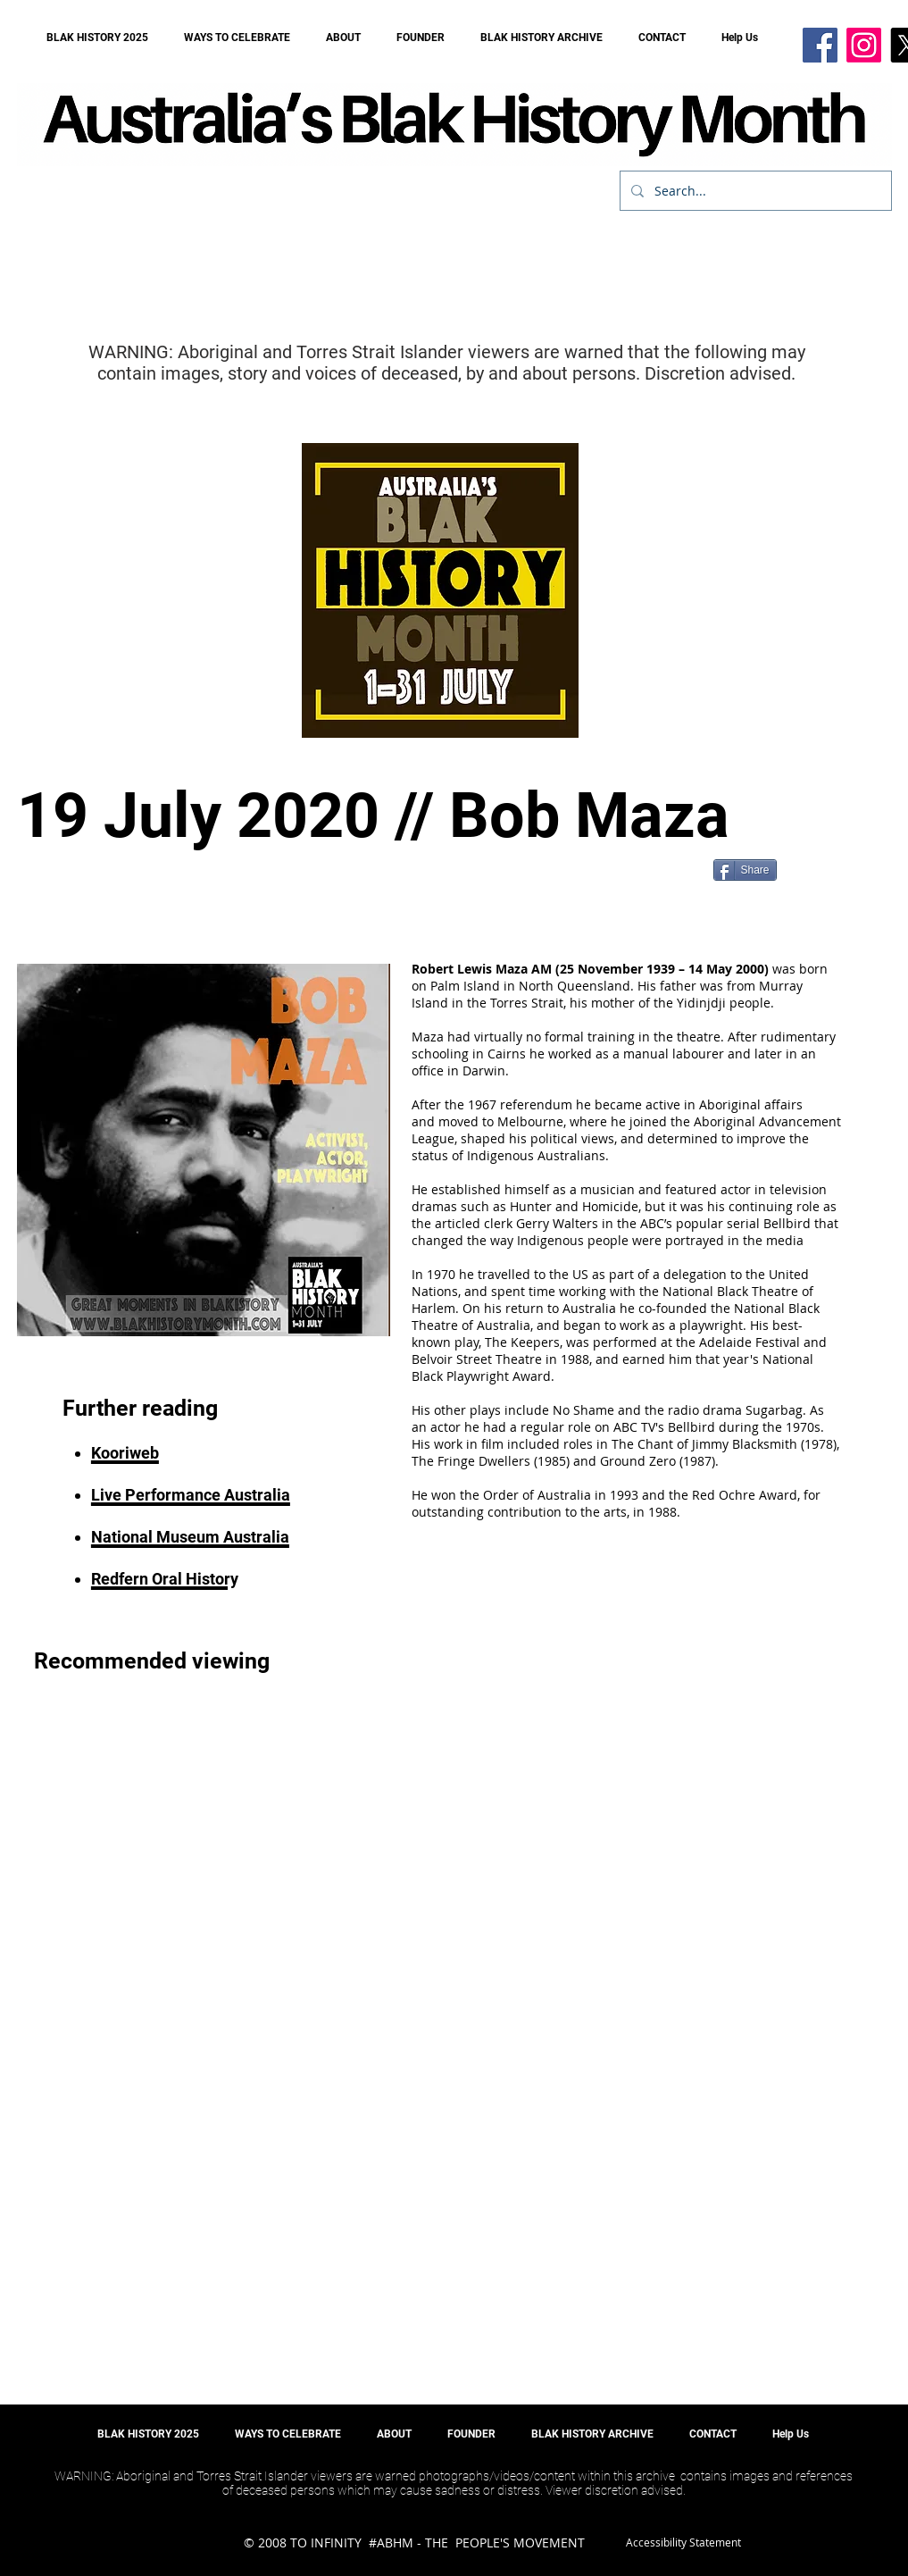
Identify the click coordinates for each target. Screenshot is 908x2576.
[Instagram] (863, 45)
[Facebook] (820, 45)
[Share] (745, 870)
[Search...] (754, 190)
